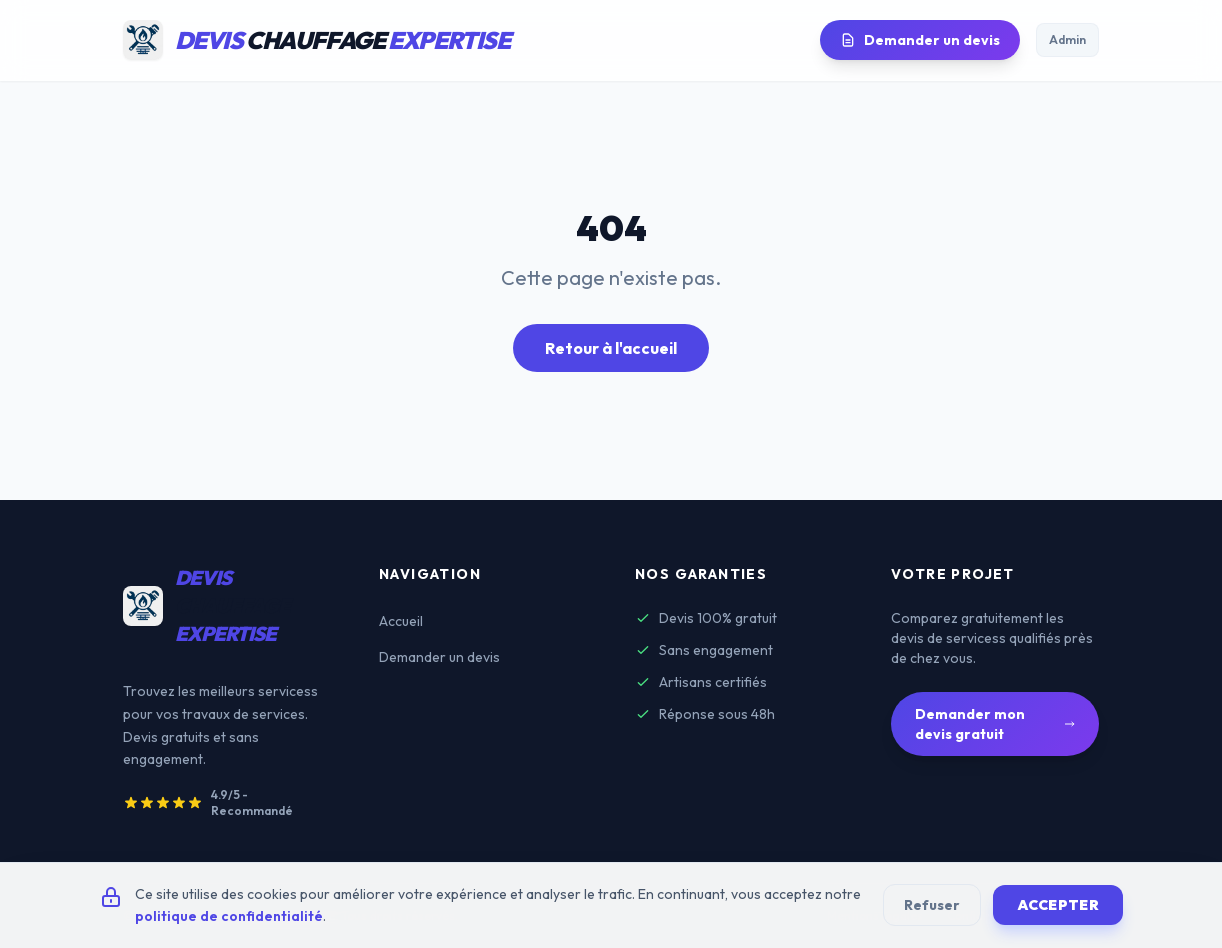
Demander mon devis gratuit (995, 724)
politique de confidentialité (229, 916)
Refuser (932, 905)
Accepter (1058, 905)
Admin (1067, 39)
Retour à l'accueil (611, 348)
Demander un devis (920, 40)
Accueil (401, 621)
